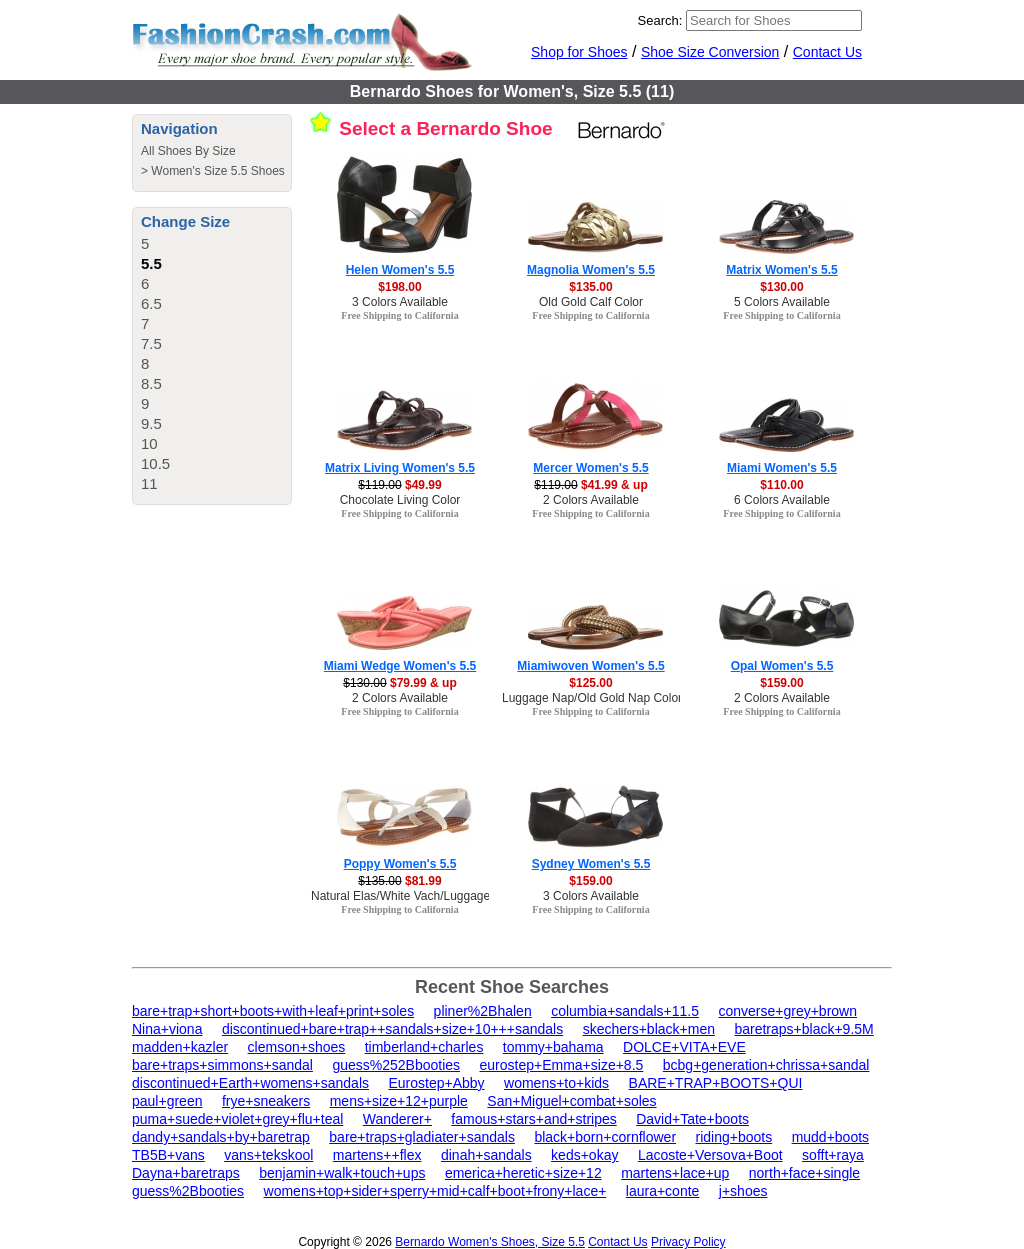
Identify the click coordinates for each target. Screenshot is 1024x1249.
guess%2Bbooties (188, 1191)
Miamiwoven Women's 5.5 (590, 666)
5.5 (151, 263)
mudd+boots (830, 1137)
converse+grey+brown (787, 1011)
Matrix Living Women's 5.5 (400, 468)
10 (149, 443)
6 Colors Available (782, 500)
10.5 (155, 463)
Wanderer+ (397, 1119)
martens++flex (377, 1155)
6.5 (151, 303)
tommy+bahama (553, 1047)
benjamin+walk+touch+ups (342, 1173)
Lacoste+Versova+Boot (710, 1155)
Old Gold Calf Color (591, 302)
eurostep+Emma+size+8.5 (562, 1065)
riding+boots (734, 1137)
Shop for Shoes (579, 52)
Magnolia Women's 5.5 (591, 270)
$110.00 (781, 485)
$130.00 (781, 287)
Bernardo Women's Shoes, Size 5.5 (490, 1242)
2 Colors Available (591, 500)
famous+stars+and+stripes (533, 1119)
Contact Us (827, 52)
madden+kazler (180, 1047)
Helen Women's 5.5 (400, 270)
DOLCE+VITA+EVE (684, 1047)
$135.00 (590, 287)
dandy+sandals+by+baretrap (221, 1137)
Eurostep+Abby (436, 1083)
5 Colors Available (782, 302)
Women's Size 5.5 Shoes (217, 171)
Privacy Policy (688, 1242)
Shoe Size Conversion (710, 52)
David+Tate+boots (692, 1119)
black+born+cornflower (605, 1137)
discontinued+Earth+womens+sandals (250, 1083)
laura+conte (663, 1191)
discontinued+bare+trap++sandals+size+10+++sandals (392, 1029)
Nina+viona (167, 1029)
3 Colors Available (400, 302)
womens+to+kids (556, 1083)
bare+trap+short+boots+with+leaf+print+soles (273, 1011)
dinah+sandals (486, 1155)
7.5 (151, 343)
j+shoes (743, 1191)
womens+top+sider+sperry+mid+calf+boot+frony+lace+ (435, 1191)
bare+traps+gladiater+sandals (422, 1137)
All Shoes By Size (188, 151)
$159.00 (781, 683)
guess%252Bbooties (396, 1065)
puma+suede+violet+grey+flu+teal (237, 1119)
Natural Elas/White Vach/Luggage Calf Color (429, 896)
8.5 (151, 383)
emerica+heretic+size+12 (523, 1173)
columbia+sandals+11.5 (625, 1011)
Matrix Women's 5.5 (781, 270)
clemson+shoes (297, 1047)
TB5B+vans (168, 1155)
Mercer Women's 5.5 (590, 468)
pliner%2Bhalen (483, 1011)
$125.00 (590, 683)
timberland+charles (424, 1047)
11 (149, 483)
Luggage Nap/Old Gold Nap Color (592, 698)
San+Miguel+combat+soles (571, 1101)
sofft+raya (833, 1155)
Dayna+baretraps (186, 1173)
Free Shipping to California (399, 315)
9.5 (151, 423)
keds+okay (584, 1155)
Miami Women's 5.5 (782, 468)
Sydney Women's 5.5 (591, 864)
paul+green (167, 1101)
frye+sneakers (266, 1101)
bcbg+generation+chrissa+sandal (766, 1065)
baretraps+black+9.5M (803, 1029)
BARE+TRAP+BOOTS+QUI (716, 1083)
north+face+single (804, 1173)
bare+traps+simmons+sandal (222, 1065)
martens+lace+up (675, 1173)
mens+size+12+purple (399, 1101)
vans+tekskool (268, 1155)
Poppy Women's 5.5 (400, 864)
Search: (660, 20)
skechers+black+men (649, 1029)
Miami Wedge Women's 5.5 (400, 666)
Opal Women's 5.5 (782, 666)
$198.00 (399, 287)
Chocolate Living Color (400, 500)
